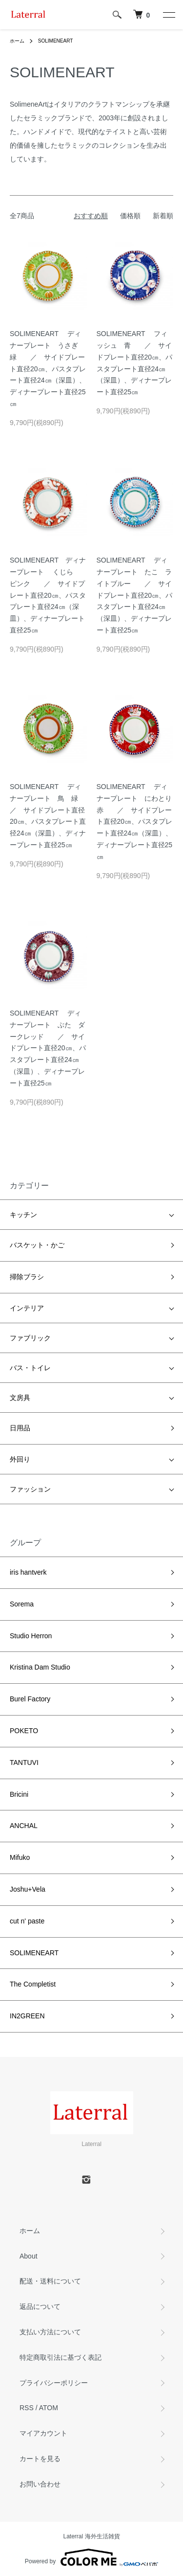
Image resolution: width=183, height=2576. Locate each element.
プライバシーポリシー (54, 2383)
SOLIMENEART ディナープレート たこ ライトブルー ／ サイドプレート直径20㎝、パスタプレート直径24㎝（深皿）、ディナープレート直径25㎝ (135, 595)
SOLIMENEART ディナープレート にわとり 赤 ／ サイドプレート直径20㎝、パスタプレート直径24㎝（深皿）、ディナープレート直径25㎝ (138, 821)
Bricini (19, 1794)
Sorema (22, 1604)
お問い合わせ (40, 2484)
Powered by (91, 2557)
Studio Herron (31, 1636)
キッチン (23, 1215)
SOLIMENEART (55, 41)
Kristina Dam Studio (40, 1667)
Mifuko (20, 1857)
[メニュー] (168, 14)
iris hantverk (28, 1572)
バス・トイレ (30, 1368)
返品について (40, 2306)
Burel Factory (30, 1699)
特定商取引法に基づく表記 (61, 2357)
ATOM (48, 2408)
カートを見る (40, 2459)
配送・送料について (50, 2281)
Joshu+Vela (27, 1889)
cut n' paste (27, 1921)
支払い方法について (50, 2332)
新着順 (163, 216)
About (29, 2256)
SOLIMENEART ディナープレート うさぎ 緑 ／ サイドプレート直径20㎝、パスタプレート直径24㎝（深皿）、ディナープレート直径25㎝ (48, 368)
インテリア (27, 1308)
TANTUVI (24, 1762)
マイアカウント (43, 2433)
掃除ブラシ (27, 1277)
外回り (20, 1459)
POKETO (24, 1731)
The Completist (33, 1984)
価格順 (130, 216)
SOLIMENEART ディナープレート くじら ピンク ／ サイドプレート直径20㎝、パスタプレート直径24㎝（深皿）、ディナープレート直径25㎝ (48, 595)
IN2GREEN (27, 2016)
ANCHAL (24, 1826)
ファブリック (30, 1338)
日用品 (20, 1428)
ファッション (30, 1489)
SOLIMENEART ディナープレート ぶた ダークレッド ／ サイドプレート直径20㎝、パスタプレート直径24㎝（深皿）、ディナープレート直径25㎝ (48, 1048)
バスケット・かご (37, 1245)
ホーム (17, 41)
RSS (27, 2408)
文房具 (20, 1397)
